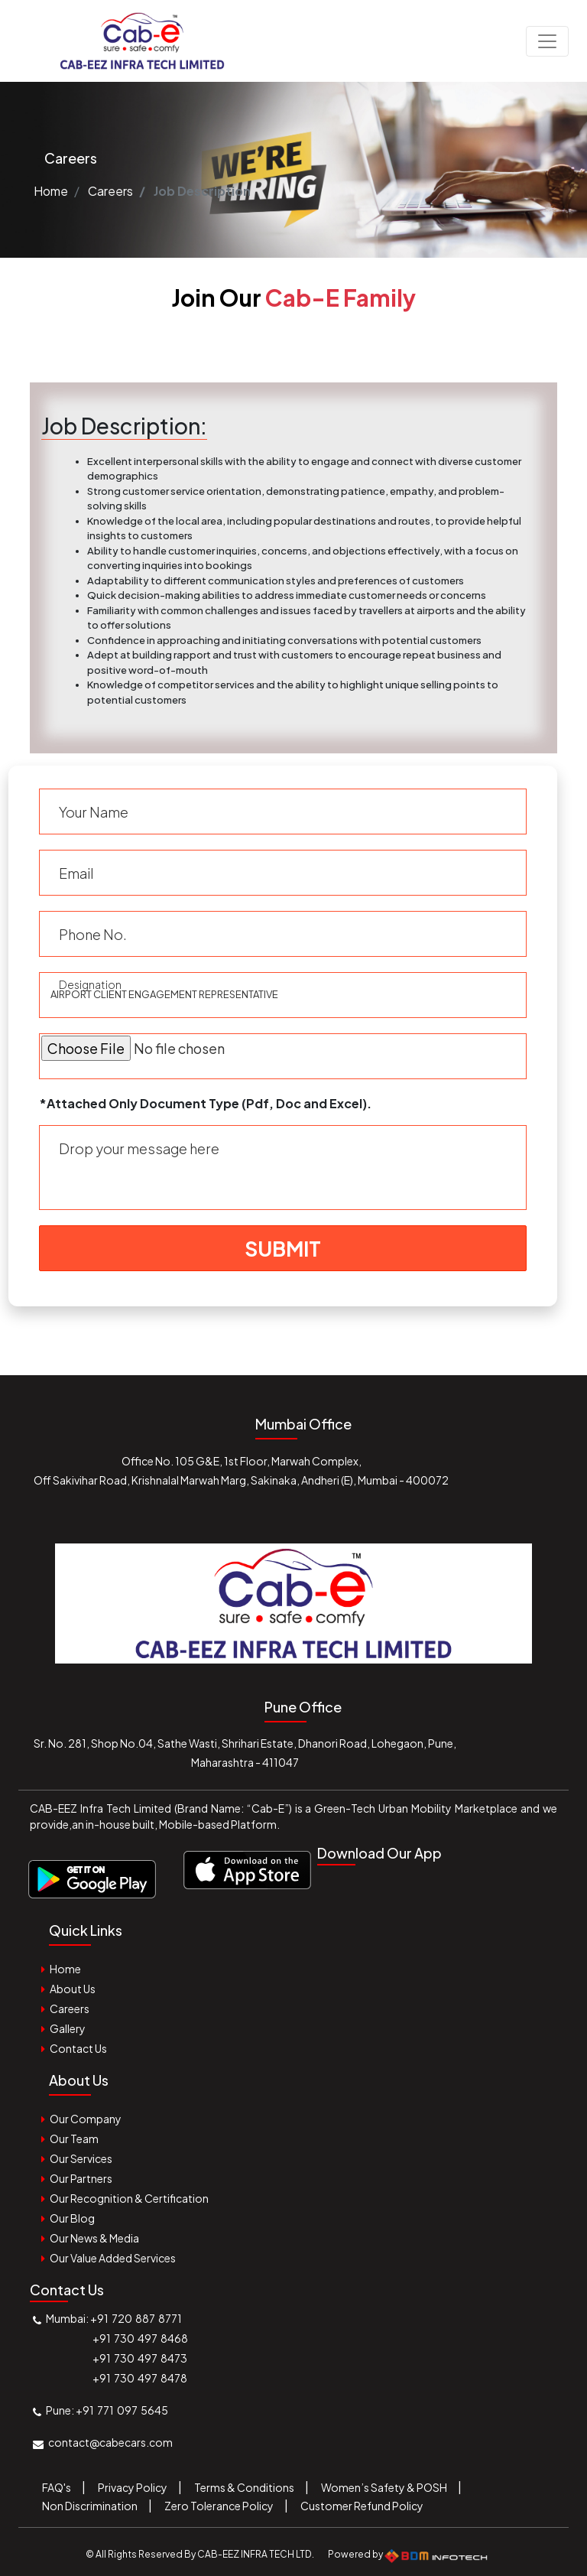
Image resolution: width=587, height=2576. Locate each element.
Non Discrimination (90, 2506)
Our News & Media (94, 2238)
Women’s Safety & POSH (384, 2487)
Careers (110, 191)
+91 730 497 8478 (139, 2378)
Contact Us (78, 2048)
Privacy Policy (132, 2487)
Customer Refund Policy (361, 2506)
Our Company (86, 2119)
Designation (90, 984)
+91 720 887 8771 (136, 2318)
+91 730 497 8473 (139, 2358)
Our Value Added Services (113, 2258)
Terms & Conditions (244, 2487)
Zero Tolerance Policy (219, 2506)
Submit (283, 1248)
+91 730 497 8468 (140, 2338)
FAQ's (56, 2487)
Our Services (81, 2158)
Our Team (74, 2138)
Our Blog (72, 2218)
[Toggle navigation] (547, 41)
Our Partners (81, 2178)
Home (51, 191)
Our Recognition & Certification (129, 2198)
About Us (73, 1988)
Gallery (68, 2028)
